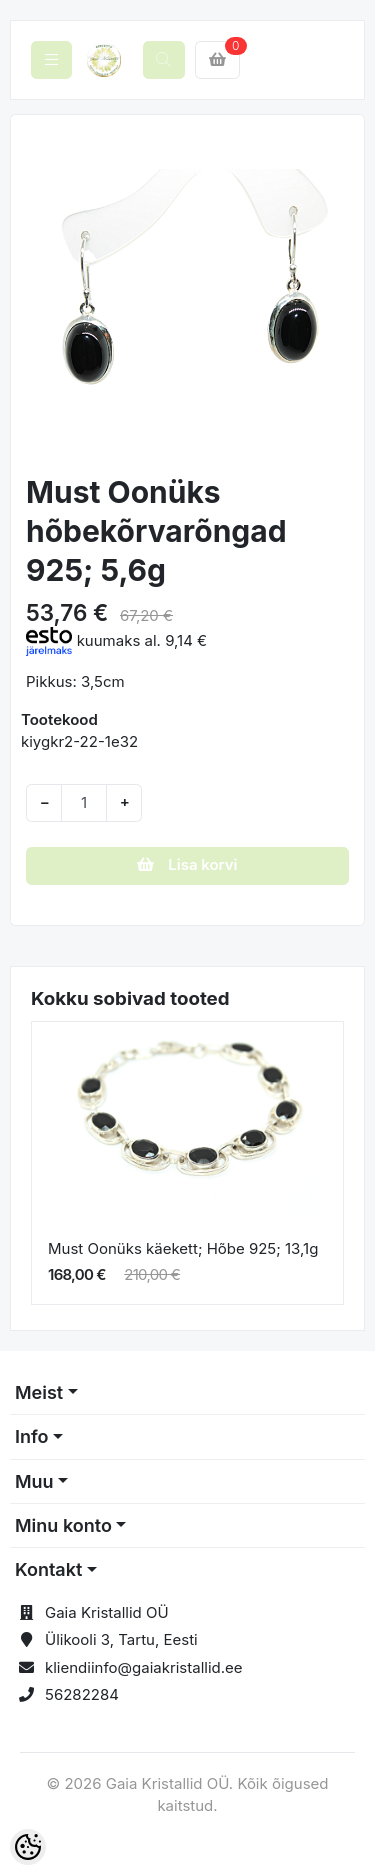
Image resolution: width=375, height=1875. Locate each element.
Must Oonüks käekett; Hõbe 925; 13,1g (183, 1248)
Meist (39, 1392)
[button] (42, 296)
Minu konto (63, 1525)
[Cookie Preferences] (28, 1847)
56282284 (82, 1694)
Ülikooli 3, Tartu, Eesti (121, 1639)
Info (32, 1436)
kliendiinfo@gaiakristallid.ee (144, 1667)
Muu (34, 1481)
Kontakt (48, 1569)
